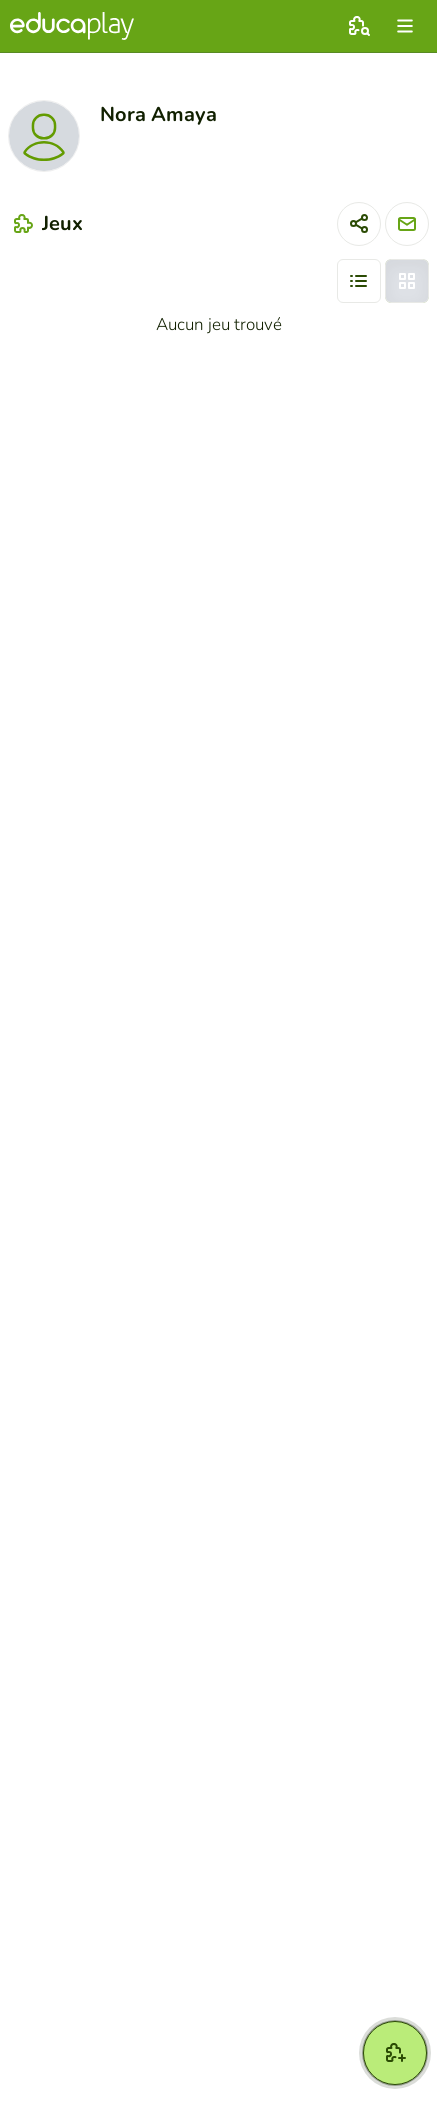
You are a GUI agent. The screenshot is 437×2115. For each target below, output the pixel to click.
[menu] (405, 26)
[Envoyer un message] (407, 224)
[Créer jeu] (395, 2053)
